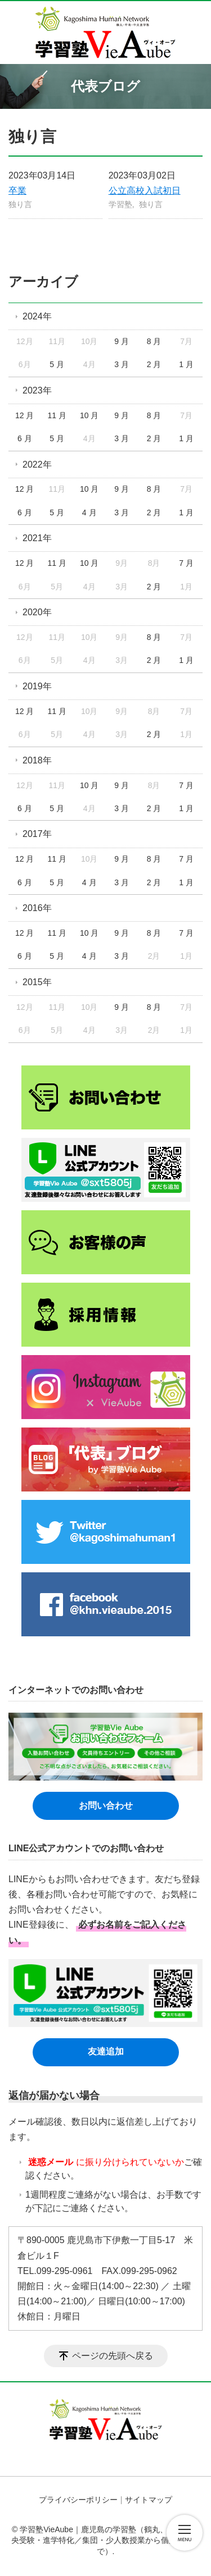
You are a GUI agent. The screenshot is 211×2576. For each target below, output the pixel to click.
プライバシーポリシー (78, 2499)
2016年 (37, 908)
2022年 (37, 464)
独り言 (20, 204)
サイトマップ (148, 2499)
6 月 (24, 438)
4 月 (89, 512)
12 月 (24, 415)
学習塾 (120, 204)
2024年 (37, 316)
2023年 (37, 390)
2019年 (37, 686)
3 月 (121, 364)
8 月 (154, 341)
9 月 (121, 341)
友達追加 (106, 2051)
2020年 (37, 612)
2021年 (37, 538)
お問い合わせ (106, 1805)
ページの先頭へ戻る (112, 2355)
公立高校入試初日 (145, 190)
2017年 (37, 834)
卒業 (17, 190)
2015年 (37, 982)
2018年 (37, 760)
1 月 (186, 364)
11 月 (56, 415)
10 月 (89, 415)
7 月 (186, 563)
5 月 (57, 364)
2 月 (154, 364)
